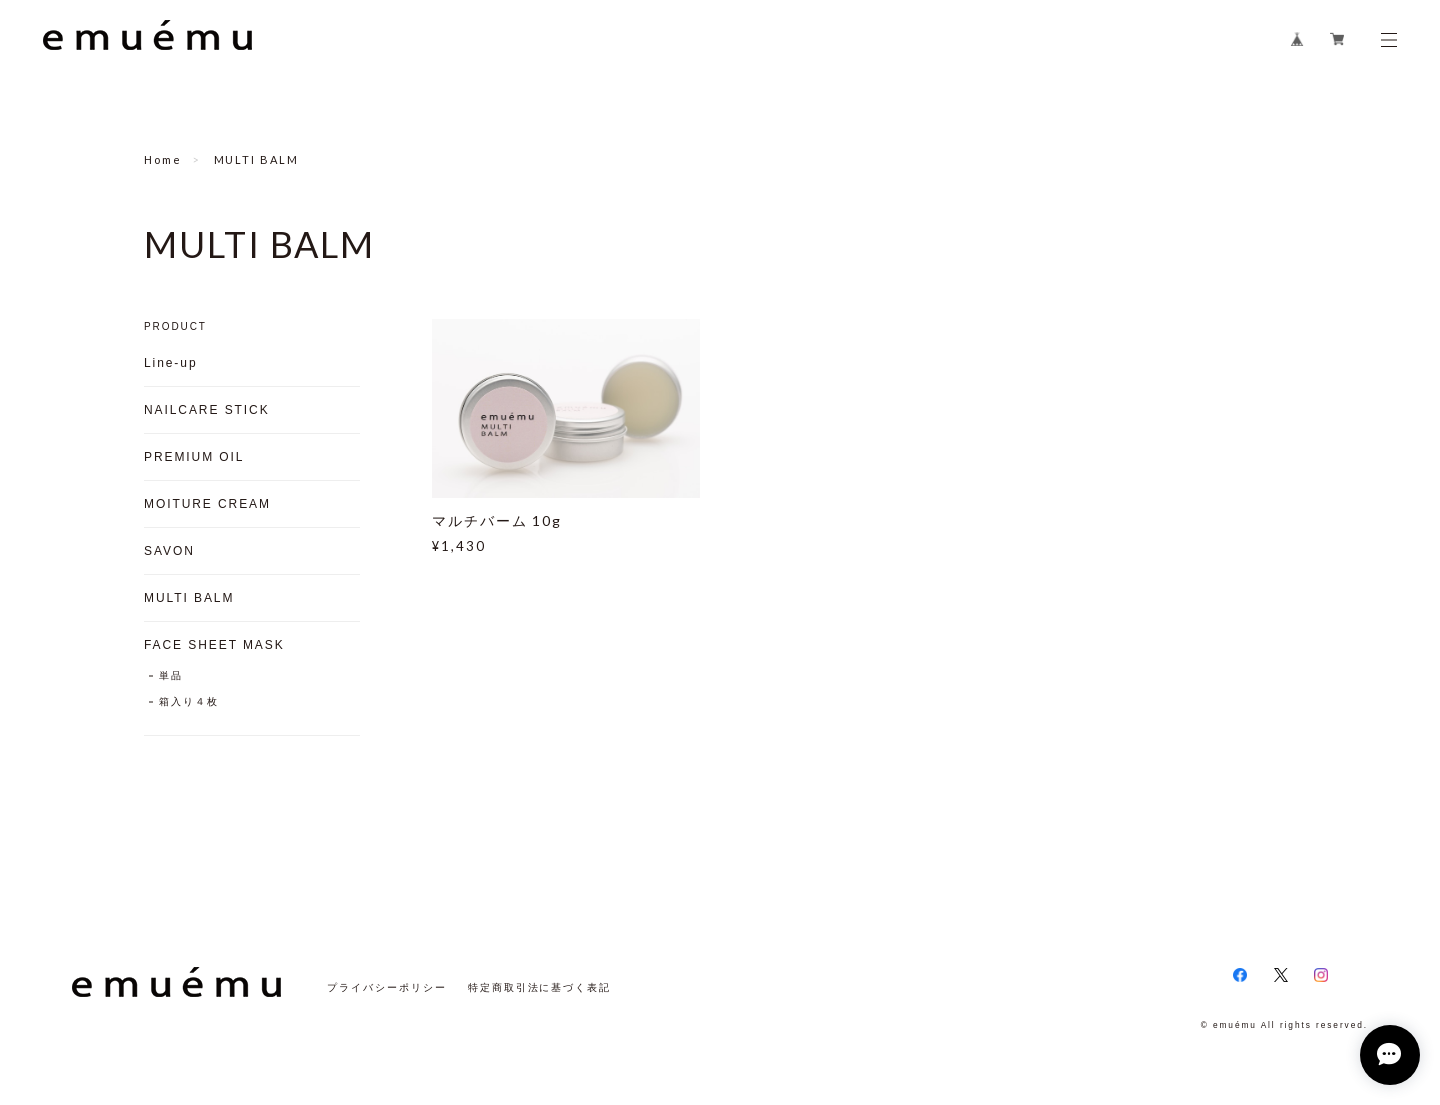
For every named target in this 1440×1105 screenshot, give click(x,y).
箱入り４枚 (189, 701)
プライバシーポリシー (386, 987)
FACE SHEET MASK (214, 645)
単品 (171, 675)
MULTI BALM (189, 598)
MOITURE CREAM (207, 504)
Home (163, 159)
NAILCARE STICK (207, 410)
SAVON (169, 551)
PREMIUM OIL (194, 457)
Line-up (170, 363)
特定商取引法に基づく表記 (539, 987)
